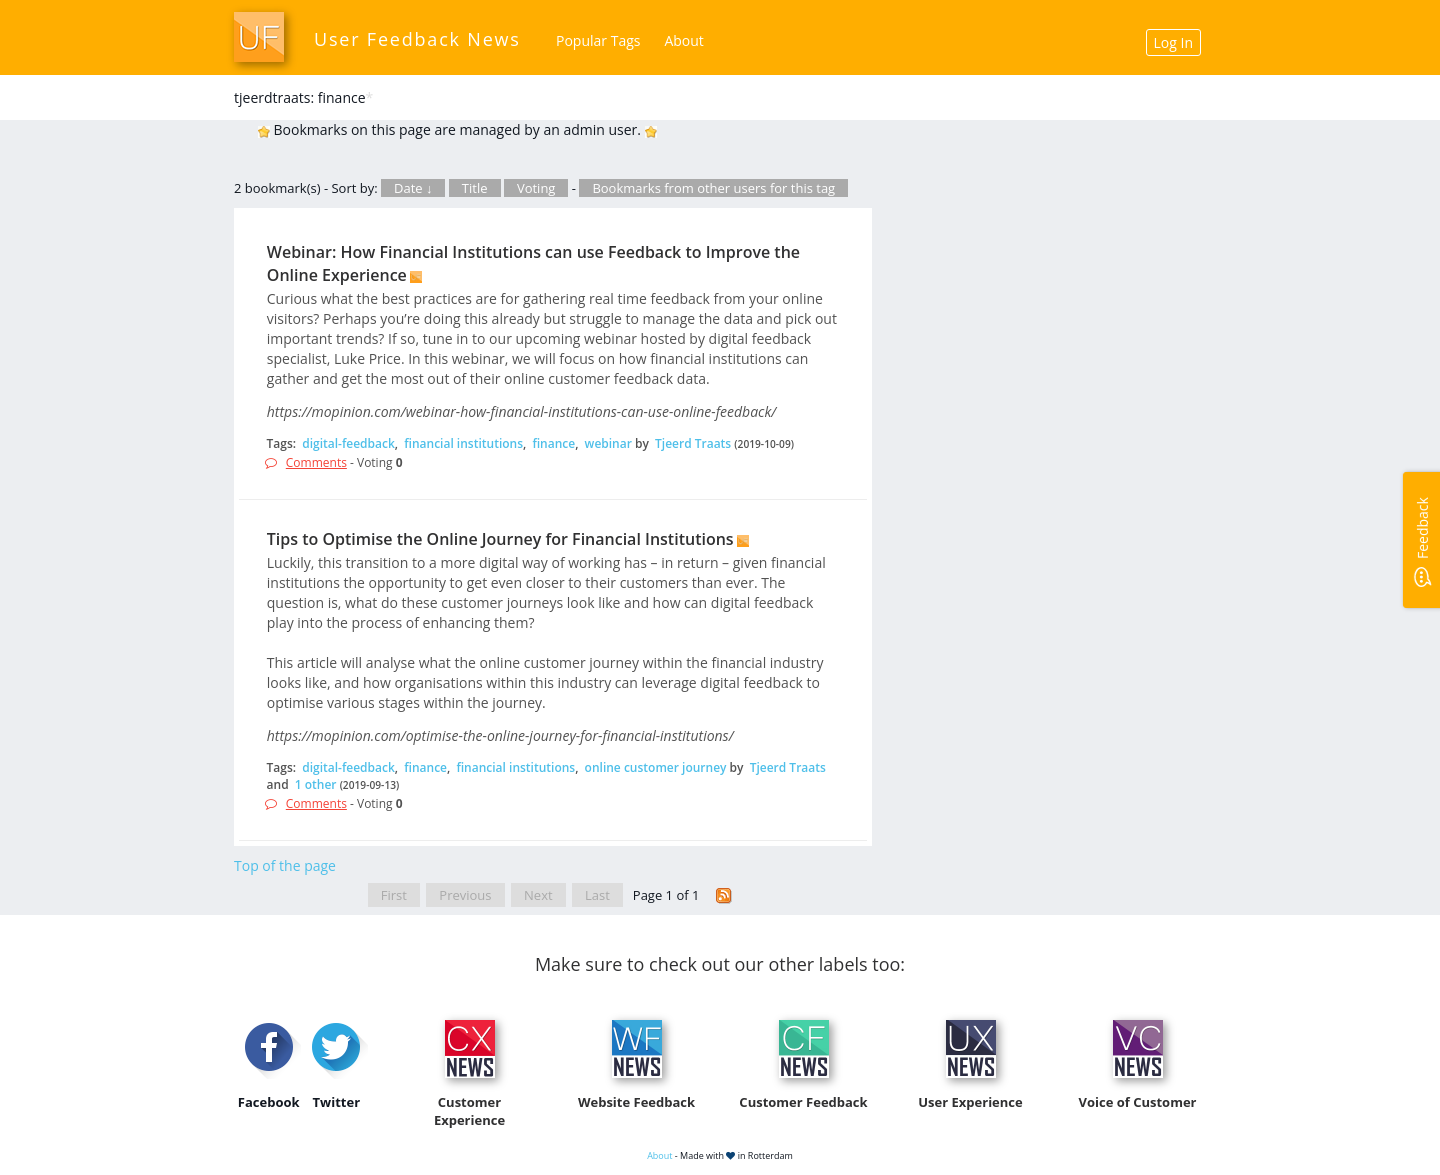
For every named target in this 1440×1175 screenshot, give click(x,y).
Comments (316, 462)
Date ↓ (413, 188)
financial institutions (463, 443)
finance (553, 443)
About (683, 40)
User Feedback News (417, 39)
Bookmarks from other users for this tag (713, 188)
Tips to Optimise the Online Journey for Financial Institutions (500, 539)
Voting (536, 188)
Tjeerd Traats (693, 443)
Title (475, 188)
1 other (316, 784)
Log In (1173, 42)
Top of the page (285, 865)
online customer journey (656, 767)
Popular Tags (598, 40)
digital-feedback (348, 443)
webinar (608, 443)
